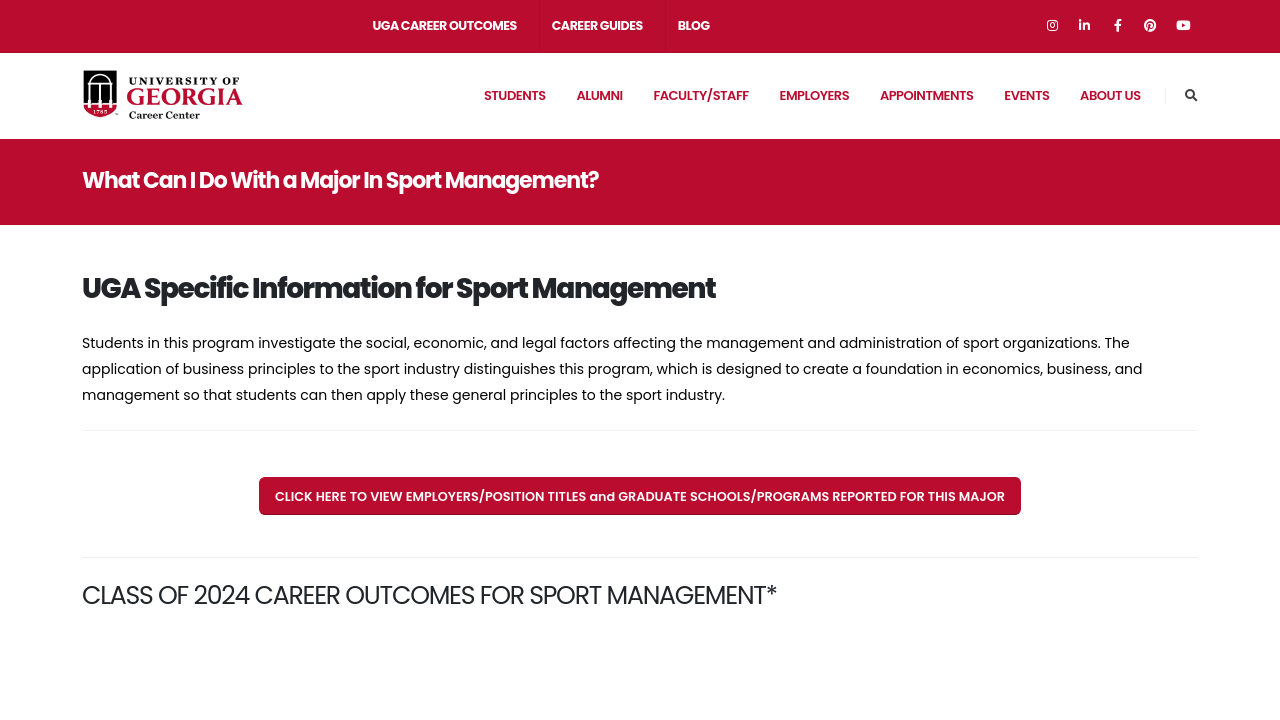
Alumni (599, 95)
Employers (814, 95)
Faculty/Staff (700, 95)
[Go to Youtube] (1183, 26)
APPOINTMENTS (927, 95)
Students (515, 95)
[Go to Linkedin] (1085, 26)
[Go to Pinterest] (1150, 26)
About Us (1110, 95)
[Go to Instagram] (1052, 26)
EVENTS (1026, 95)
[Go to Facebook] (1118, 26)
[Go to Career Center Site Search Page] (1191, 96)
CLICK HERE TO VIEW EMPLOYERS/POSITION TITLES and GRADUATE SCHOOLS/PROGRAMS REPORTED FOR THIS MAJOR (640, 496)
